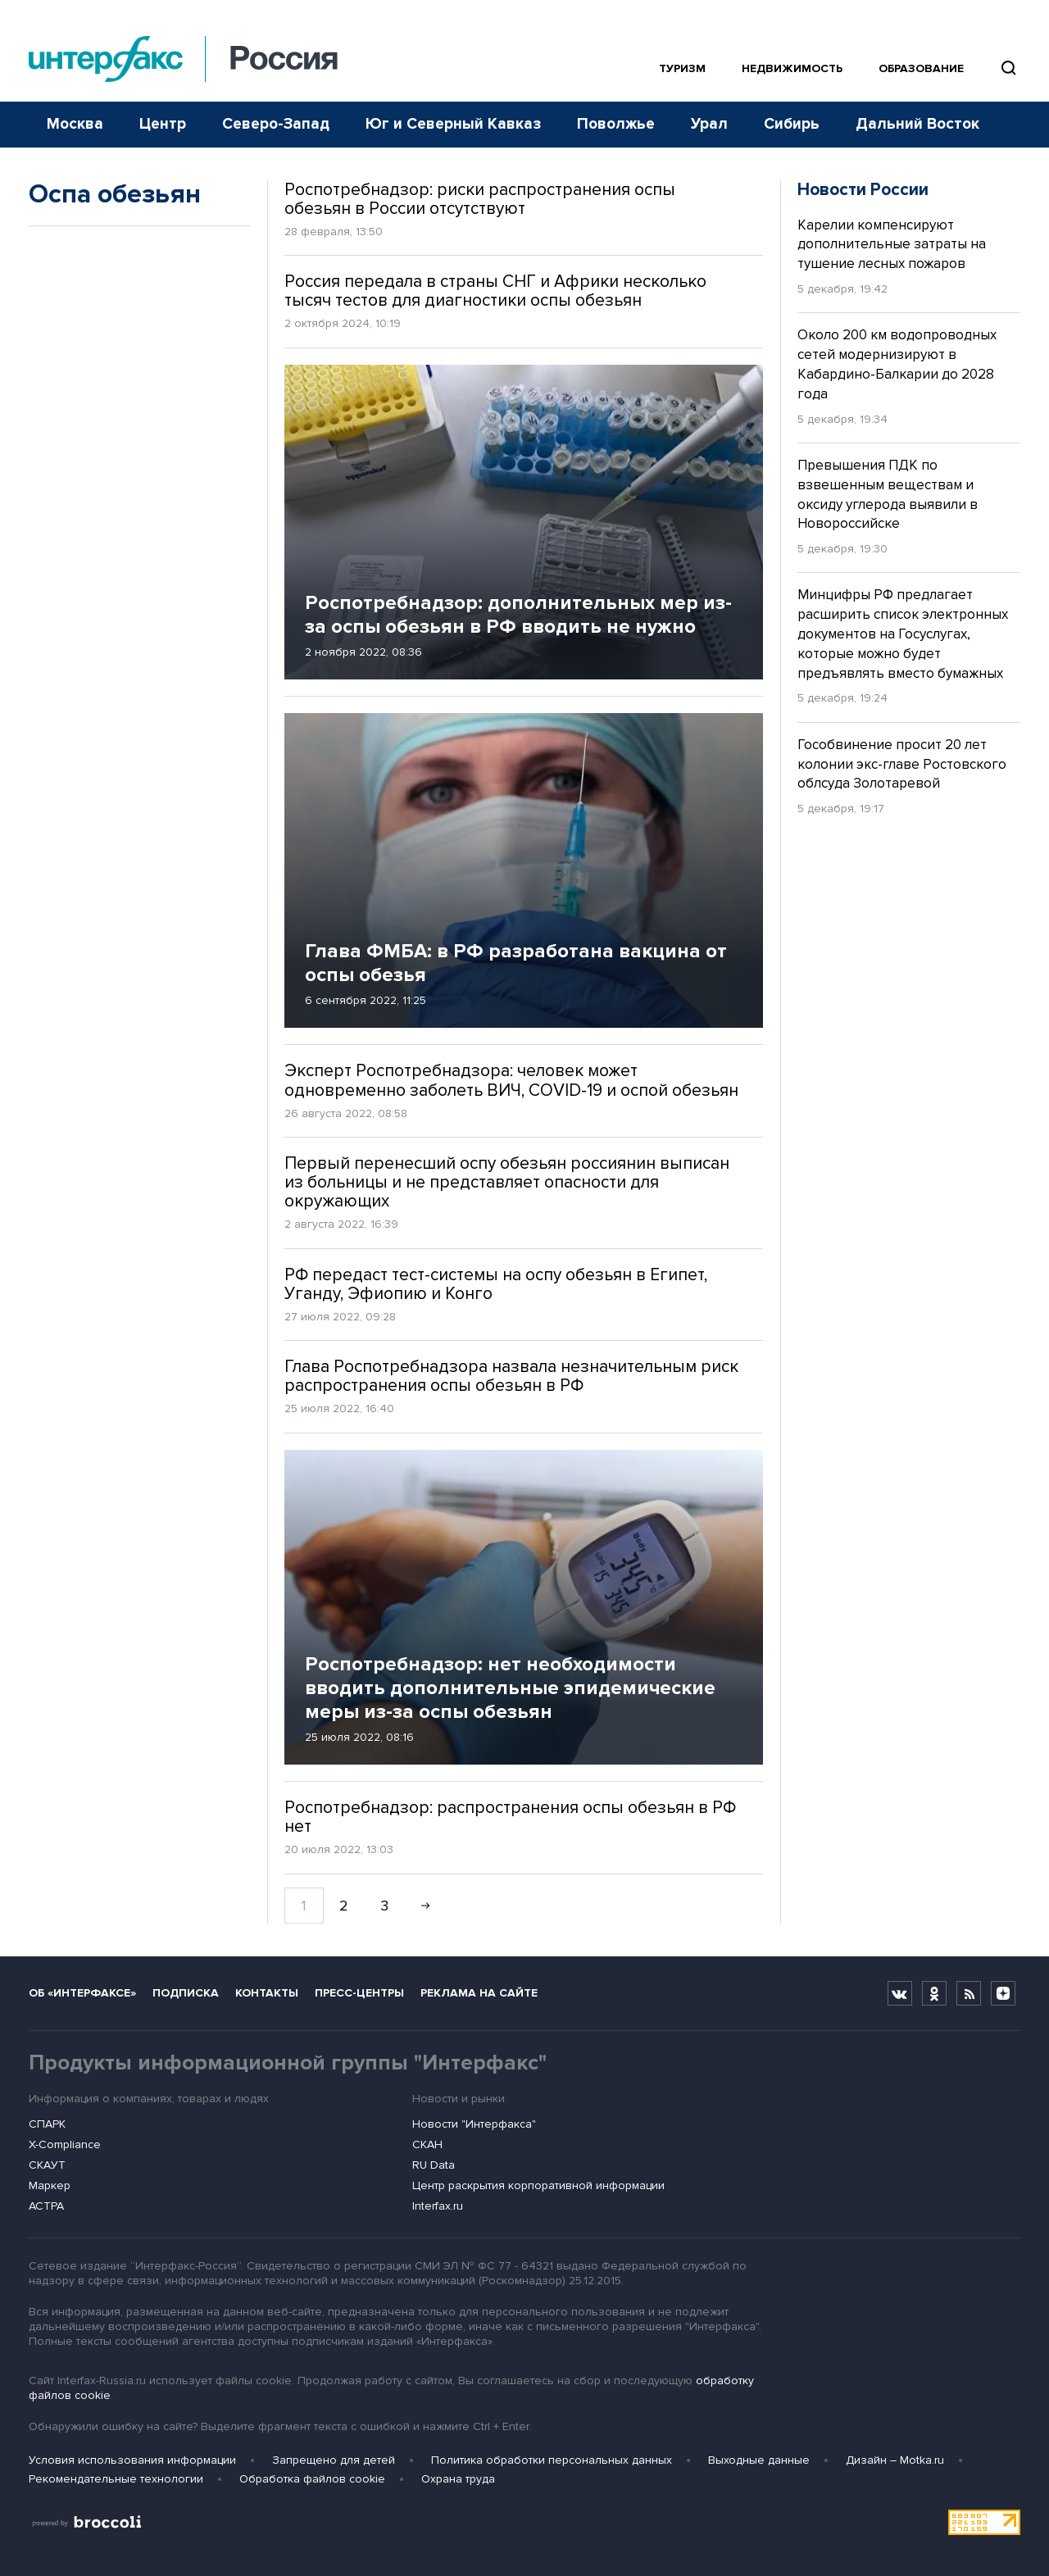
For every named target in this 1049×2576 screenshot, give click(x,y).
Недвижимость (792, 68)
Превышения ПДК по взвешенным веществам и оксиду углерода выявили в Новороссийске (887, 494)
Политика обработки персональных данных (551, 2460)
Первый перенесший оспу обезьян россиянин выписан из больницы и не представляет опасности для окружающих (506, 1182)
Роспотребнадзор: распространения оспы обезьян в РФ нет (510, 1817)
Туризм (682, 68)
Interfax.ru (437, 2206)
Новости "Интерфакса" (474, 2124)
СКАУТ (47, 2165)
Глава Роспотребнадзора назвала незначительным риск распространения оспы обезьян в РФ (511, 1376)
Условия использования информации (132, 2460)
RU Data (433, 2165)
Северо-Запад (275, 124)
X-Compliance (65, 2144)
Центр (162, 124)
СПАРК (47, 2124)
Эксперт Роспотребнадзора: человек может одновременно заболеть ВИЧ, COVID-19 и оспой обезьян (511, 1080)
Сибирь (792, 124)
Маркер (49, 2185)
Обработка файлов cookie (312, 2479)
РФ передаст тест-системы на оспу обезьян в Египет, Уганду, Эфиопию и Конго (495, 1284)
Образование (921, 68)
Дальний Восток (917, 124)
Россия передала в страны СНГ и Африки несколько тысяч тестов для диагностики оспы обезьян (495, 291)
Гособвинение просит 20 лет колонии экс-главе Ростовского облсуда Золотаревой (901, 764)
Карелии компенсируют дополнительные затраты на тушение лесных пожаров (891, 244)
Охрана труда (458, 2479)
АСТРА (46, 2206)
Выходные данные (759, 2460)
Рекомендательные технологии (116, 2479)
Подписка (185, 1993)
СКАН (427, 2144)
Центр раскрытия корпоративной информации (538, 2185)
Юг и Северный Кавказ (453, 124)
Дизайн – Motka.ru (895, 2460)
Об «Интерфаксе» (82, 1993)
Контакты (266, 1993)
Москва (75, 124)
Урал (709, 124)
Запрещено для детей (333, 2460)
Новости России (863, 189)
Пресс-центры (359, 1993)
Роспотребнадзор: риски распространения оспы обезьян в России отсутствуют (479, 199)
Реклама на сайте (479, 1993)
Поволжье (616, 124)
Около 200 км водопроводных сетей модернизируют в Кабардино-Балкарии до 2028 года (897, 364)
